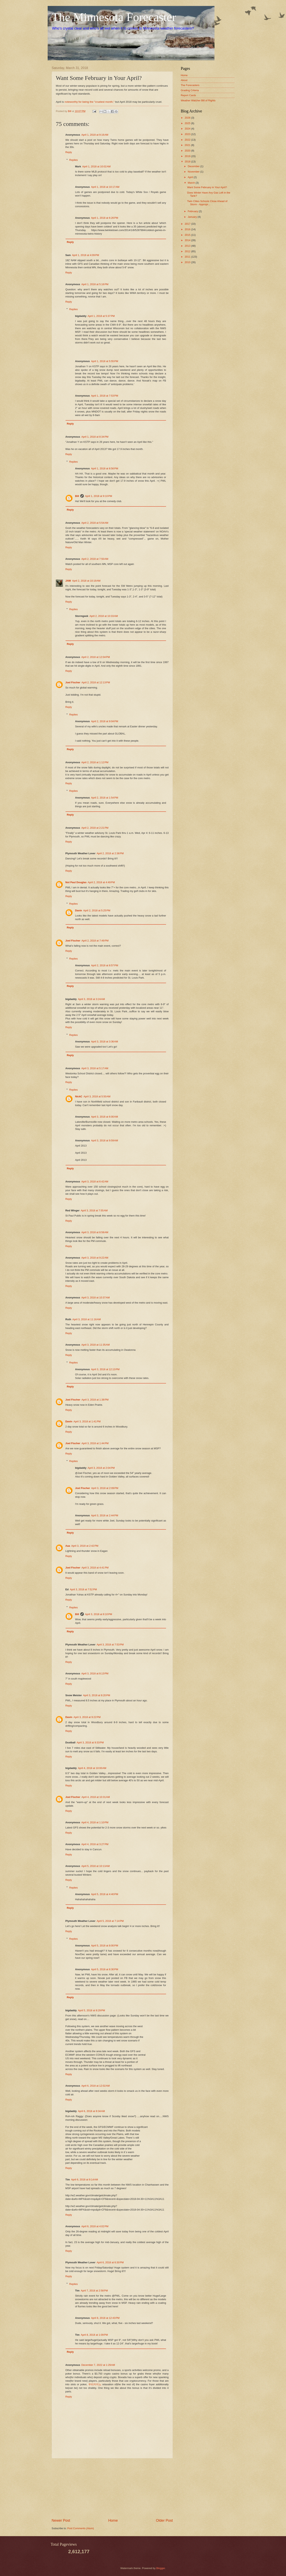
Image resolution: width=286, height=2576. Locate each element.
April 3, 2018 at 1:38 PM (94, 1399)
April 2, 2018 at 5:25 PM (96, 910)
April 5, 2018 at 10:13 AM (95, 1866)
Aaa (67, 1545)
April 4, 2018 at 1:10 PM (94, 1822)
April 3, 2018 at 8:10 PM (98, 1614)
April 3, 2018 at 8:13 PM (94, 1673)
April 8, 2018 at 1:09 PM (94, 2334)
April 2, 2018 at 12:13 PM (95, 682)
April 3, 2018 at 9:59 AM (104, 1140)
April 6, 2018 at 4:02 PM (94, 2226)
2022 (188, 139)
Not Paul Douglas (76, 882)
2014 (188, 240)
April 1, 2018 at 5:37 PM (101, 315)
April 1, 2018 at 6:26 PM (104, 217)
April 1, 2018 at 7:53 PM (104, 395)
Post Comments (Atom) (80, 2528)
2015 (188, 234)
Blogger (160, 2568)
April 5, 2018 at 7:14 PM (110, 1920)
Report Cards (188, 95)
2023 (188, 134)
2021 (188, 145)
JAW (68, 580)
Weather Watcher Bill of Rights (198, 100)
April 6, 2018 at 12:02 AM (95, 2085)
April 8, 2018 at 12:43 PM (105, 2317)
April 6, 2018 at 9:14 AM (84, 2179)
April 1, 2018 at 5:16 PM (94, 284)
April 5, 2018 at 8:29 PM (91, 2010)
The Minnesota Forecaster (114, 17)
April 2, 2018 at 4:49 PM (101, 882)
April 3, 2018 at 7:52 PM (83, 1589)
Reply (68, 152)
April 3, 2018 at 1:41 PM (86, 1421)
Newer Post (61, 2520)
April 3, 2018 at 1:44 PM (94, 1443)
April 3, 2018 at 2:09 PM (104, 1488)
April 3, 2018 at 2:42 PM (84, 1545)
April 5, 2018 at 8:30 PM (104, 1969)
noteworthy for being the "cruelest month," (89, 101)
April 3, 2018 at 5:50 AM (96, 1096)
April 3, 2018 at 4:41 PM (94, 1567)
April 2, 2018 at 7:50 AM (94, 558)
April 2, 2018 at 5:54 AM (94, 522)
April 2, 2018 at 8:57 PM (104, 965)
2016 (188, 229)
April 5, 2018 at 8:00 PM (104, 1945)
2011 (188, 256)
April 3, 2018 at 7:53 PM (110, 1644)
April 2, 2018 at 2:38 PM (110, 853)
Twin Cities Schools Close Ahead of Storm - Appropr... (207, 203)
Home (113, 2520)
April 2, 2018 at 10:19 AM (86, 580)
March (191, 182)
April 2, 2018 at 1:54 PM (104, 797)
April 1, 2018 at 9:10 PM (98, 496)
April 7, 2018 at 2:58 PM (94, 2290)
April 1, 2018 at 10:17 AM (105, 186)
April (190, 177)
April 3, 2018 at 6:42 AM (94, 1181)
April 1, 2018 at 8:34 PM (94, 436)
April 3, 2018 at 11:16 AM (86, 1319)
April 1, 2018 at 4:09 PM (85, 255)
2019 (188, 156)
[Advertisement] (112, 2488)
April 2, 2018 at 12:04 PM (95, 657)
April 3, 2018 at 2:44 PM (104, 1515)
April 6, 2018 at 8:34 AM (91, 2111)
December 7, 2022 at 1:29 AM (98, 2364)
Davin (78, 910)
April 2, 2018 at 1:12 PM (94, 762)
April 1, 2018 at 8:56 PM (104, 468)
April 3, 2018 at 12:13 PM (105, 1369)
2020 (188, 150)
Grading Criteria (190, 90)
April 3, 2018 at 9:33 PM (90, 1742)
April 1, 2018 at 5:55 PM (104, 361)
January (192, 216)
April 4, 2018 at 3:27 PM (94, 1844)
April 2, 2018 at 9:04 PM (104, 721)
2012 (188, 251)
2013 (188, 245)
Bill (77, 496)
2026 (188, 117)
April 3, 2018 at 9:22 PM (86, 1717)
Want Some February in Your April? (207, 187)
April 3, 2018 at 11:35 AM (95, 1344)
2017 (188, 223)
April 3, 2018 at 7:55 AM (94, 1210)
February (193, 211)
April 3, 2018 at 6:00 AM (104, 1116)
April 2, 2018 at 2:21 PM (94, 827)
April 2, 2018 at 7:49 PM (94, 940)
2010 (188, 262)
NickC (78, 1096)
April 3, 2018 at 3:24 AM (91, 999)
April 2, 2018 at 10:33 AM (103, 616)
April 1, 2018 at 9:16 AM (94, 134)
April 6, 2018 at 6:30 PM (110, 2262)
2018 (188, 161)
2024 (188, 128)
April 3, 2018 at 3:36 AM (104, 1041)
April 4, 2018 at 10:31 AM (95, 1797)
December (194, 166)
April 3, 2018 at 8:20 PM (96, 1695)
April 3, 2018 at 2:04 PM (101, 1467)
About (184, 80)
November (194, 171)
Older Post (164, 2520)
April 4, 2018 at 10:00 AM (92, 1768)
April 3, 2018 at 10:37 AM (95, 1297)
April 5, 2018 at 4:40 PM (104, 1894)
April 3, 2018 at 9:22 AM (94, 1257)
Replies (73, 159)
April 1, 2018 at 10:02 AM (96, 166)
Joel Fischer (72, 682)
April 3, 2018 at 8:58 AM (94, 1232)
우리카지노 (94, 2384)
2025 (188, 123)
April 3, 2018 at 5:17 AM (94, 1068)
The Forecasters (190, 85)
